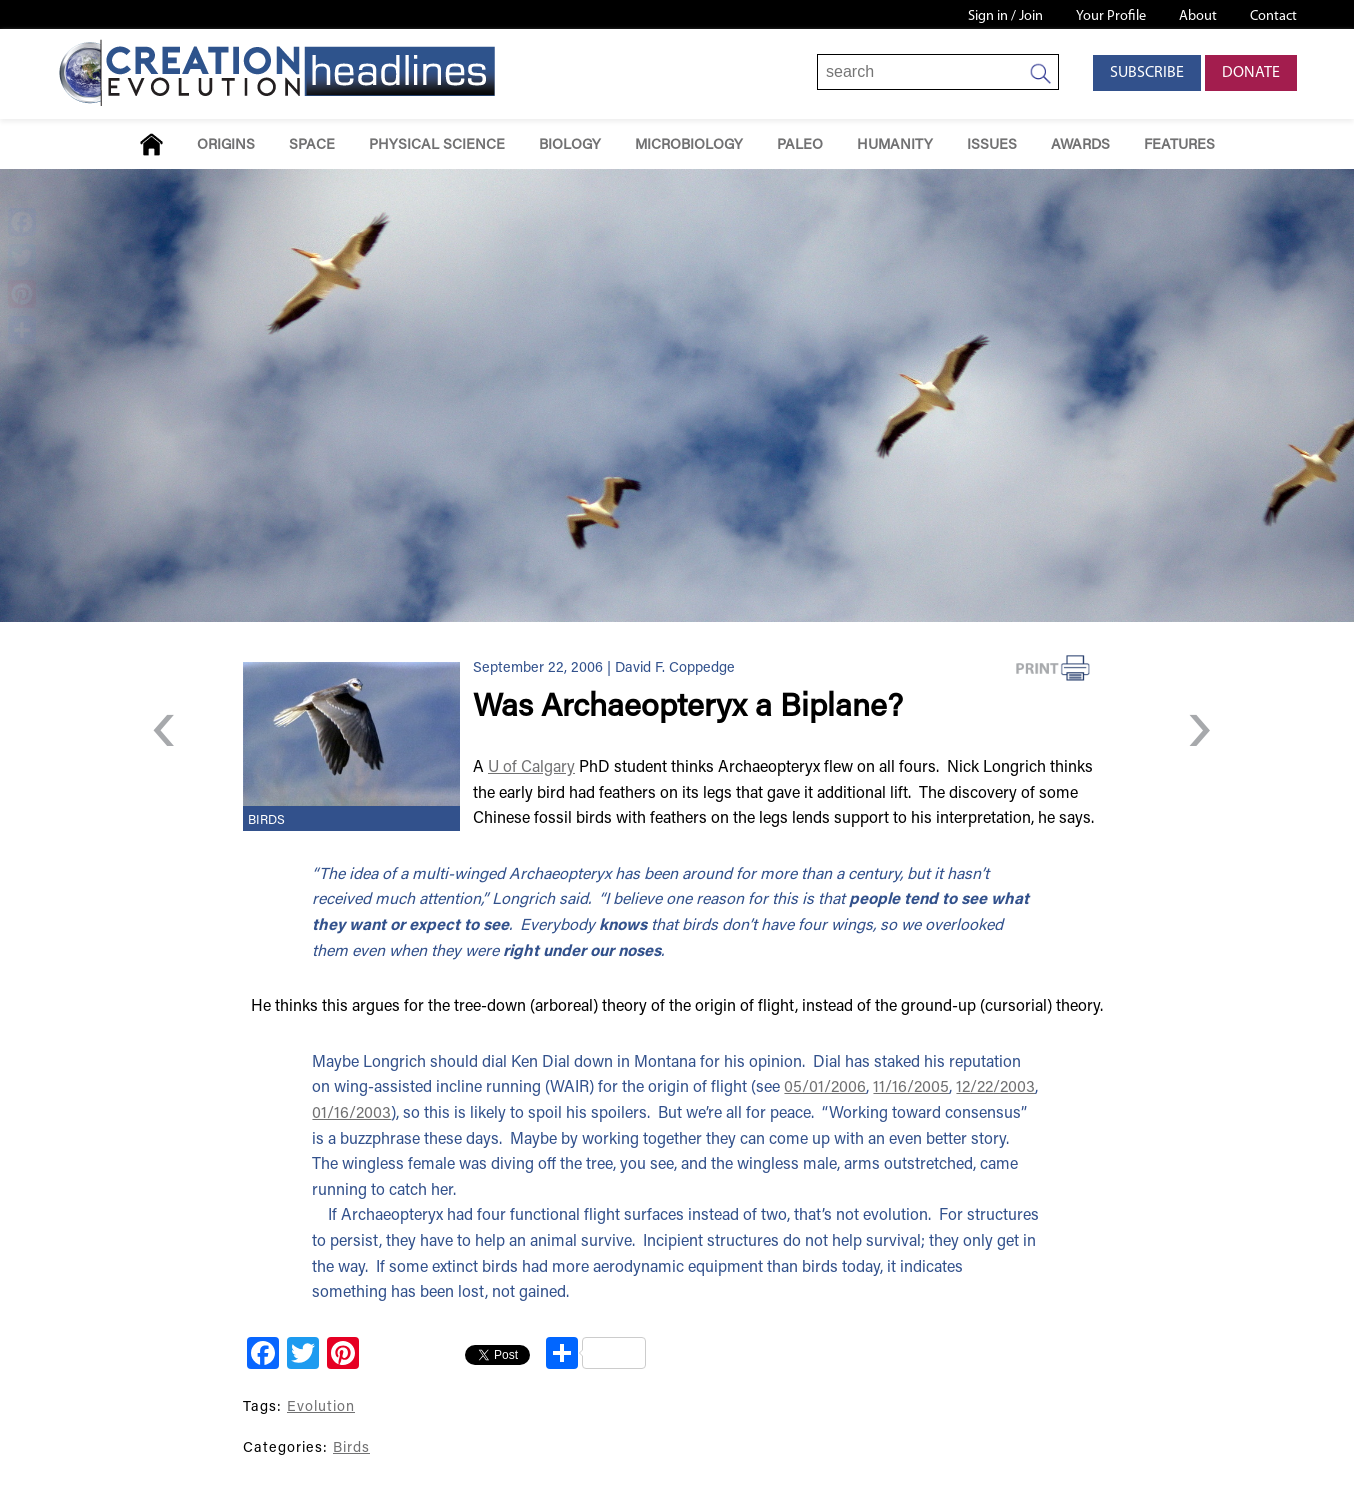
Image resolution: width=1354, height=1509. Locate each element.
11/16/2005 (911, 1088)
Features (1179, 145)
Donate (1251, 73)
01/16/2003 (351, 1114)
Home (151, 144)
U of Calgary (531, 768)
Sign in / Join (1005, 16)
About (1198, 16)
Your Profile (1111, 16)
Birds (266, 821)
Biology (570, 145)
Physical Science (437, 145)
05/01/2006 (825, 1088)
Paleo (800, 145)
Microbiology (689, 145)
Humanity (895, 145)
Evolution (321, 1407)
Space (312, 145)
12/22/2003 (995, 1088)
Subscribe (1147, 73)
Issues (992, 145)
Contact (1273, 16)
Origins (226, 145)
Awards (1080, 145)
